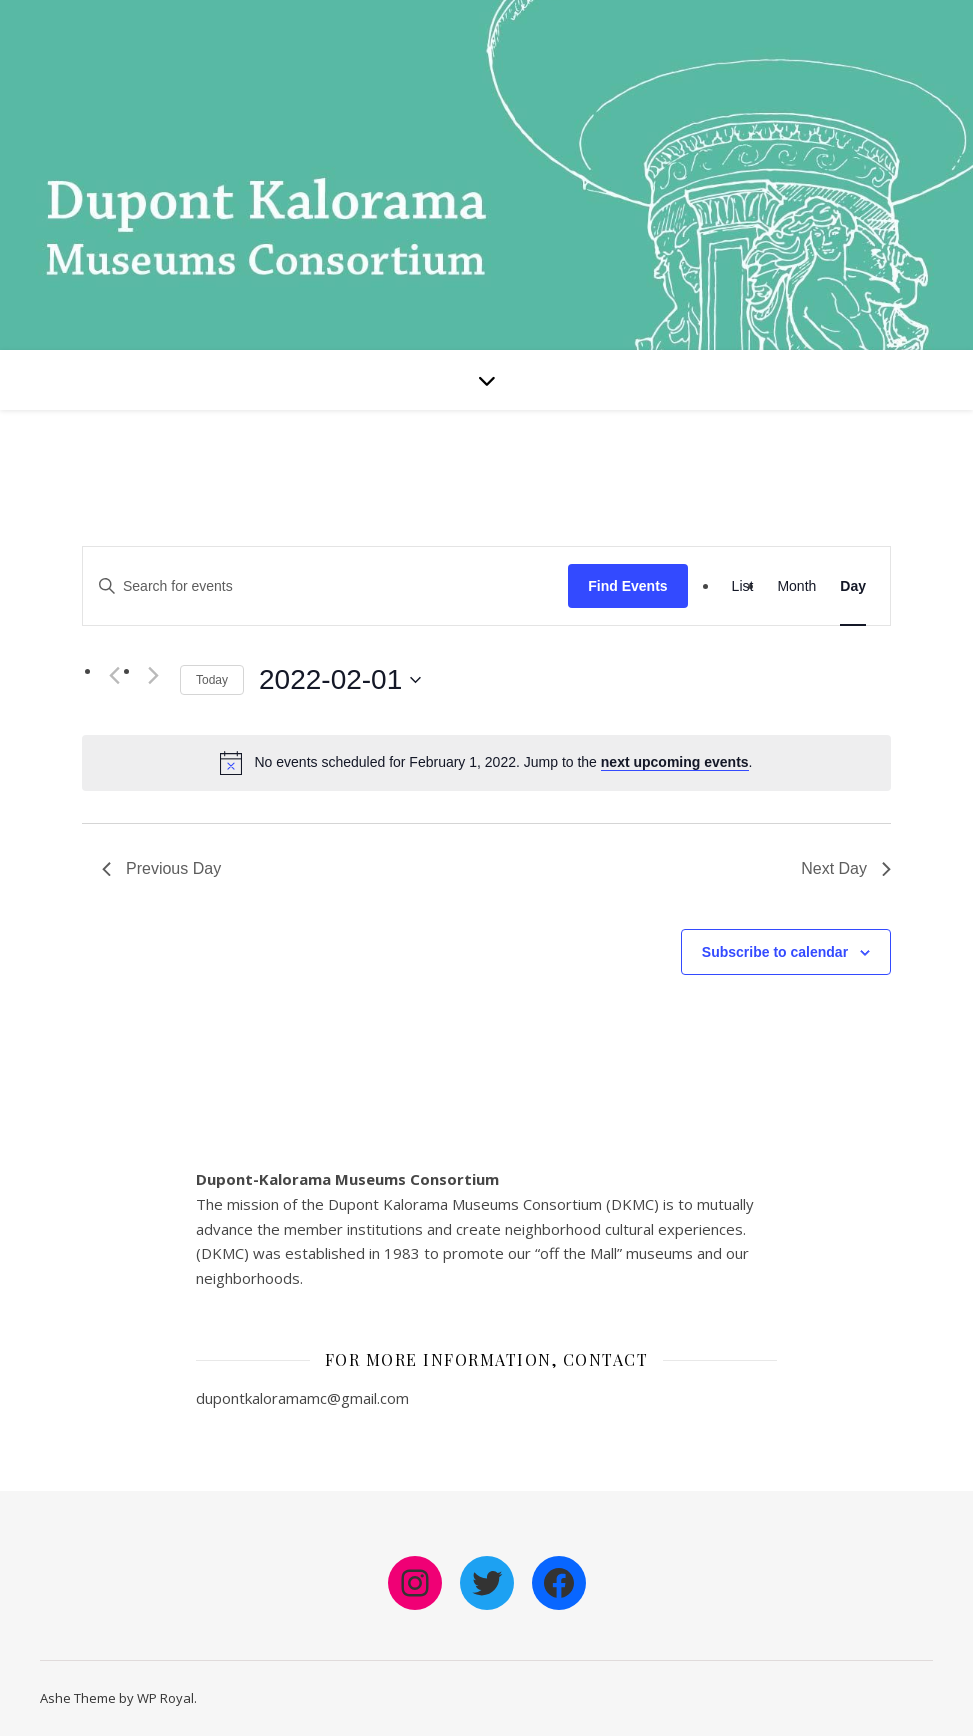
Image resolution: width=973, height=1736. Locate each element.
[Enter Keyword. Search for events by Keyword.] (325, 586)
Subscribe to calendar (775, 952)
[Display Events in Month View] (796, 586)
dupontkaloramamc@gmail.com (302, 1398)
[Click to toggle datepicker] (340, 680)
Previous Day (161, 868)
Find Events (627, 586)
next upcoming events (675, 762)
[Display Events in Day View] (853, 586)
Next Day (846, 868)
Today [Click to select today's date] (212, 680)
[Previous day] (114, 676)
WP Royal (165, 1698)
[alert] (503, 762)
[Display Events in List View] (743, 586)
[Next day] (153, 676)
